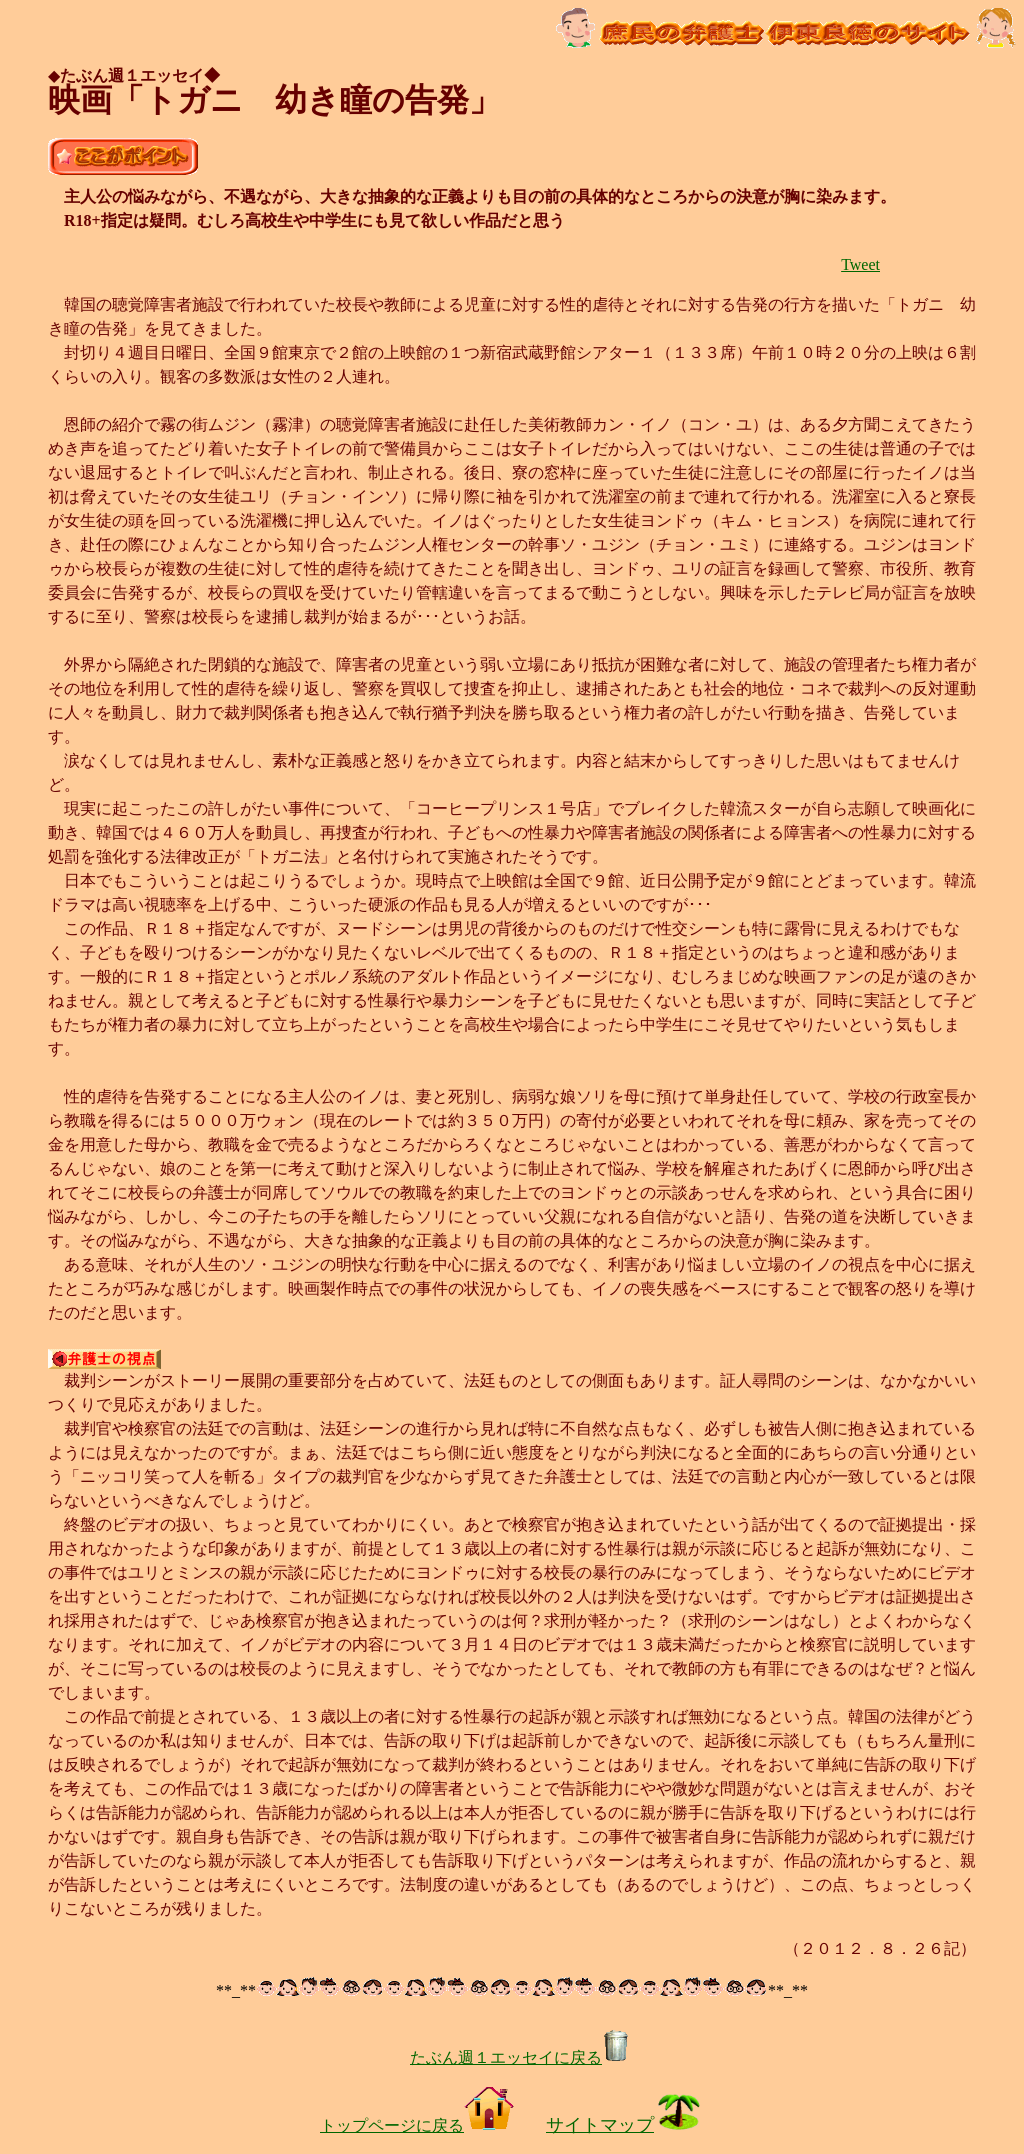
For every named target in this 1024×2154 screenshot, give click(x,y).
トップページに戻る (417, 2125)
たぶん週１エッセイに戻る (520, 2057)
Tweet (860, 264)
